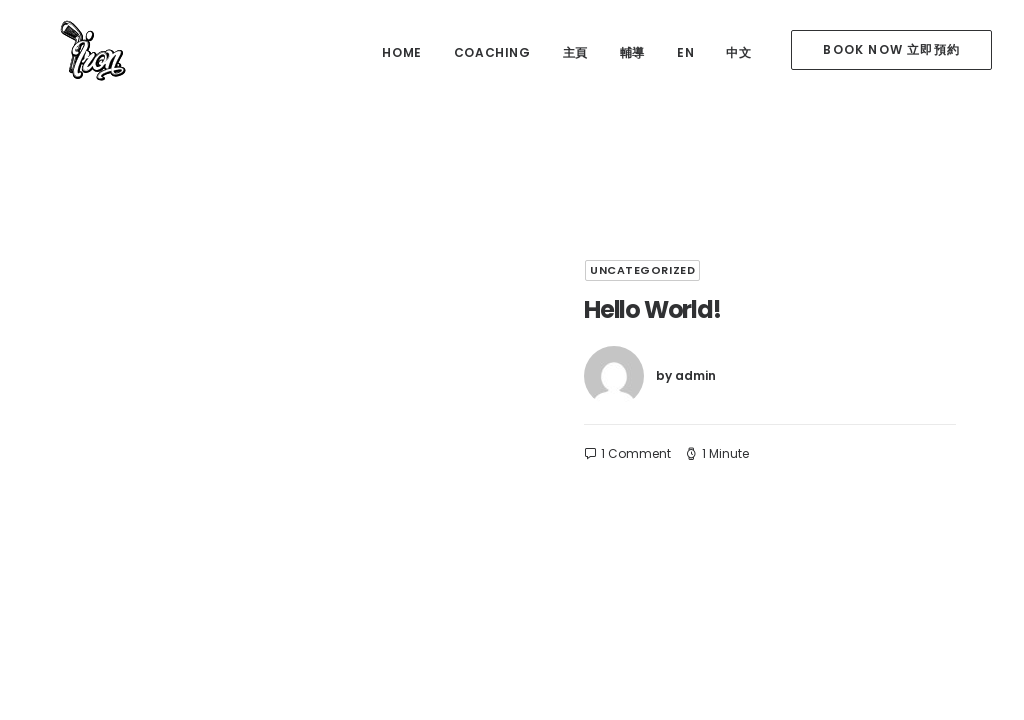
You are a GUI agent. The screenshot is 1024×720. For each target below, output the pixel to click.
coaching (492, 52)
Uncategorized (642, 270)
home (401, 52)
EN (685, 52)
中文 (738, 52)
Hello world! (652, 309)
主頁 (575, 52)
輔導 (632, 52)
